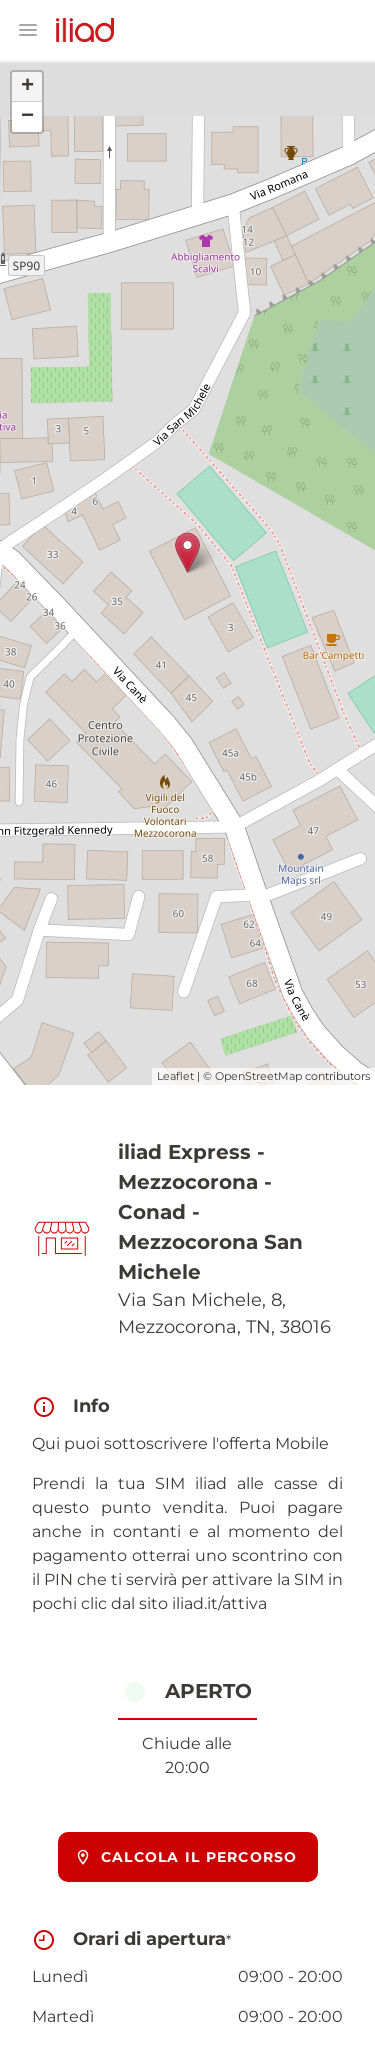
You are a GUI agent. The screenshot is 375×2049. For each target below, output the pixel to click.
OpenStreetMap (258, 1076)
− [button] (27, 117)
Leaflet (175, 1076)
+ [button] (27, 87)
